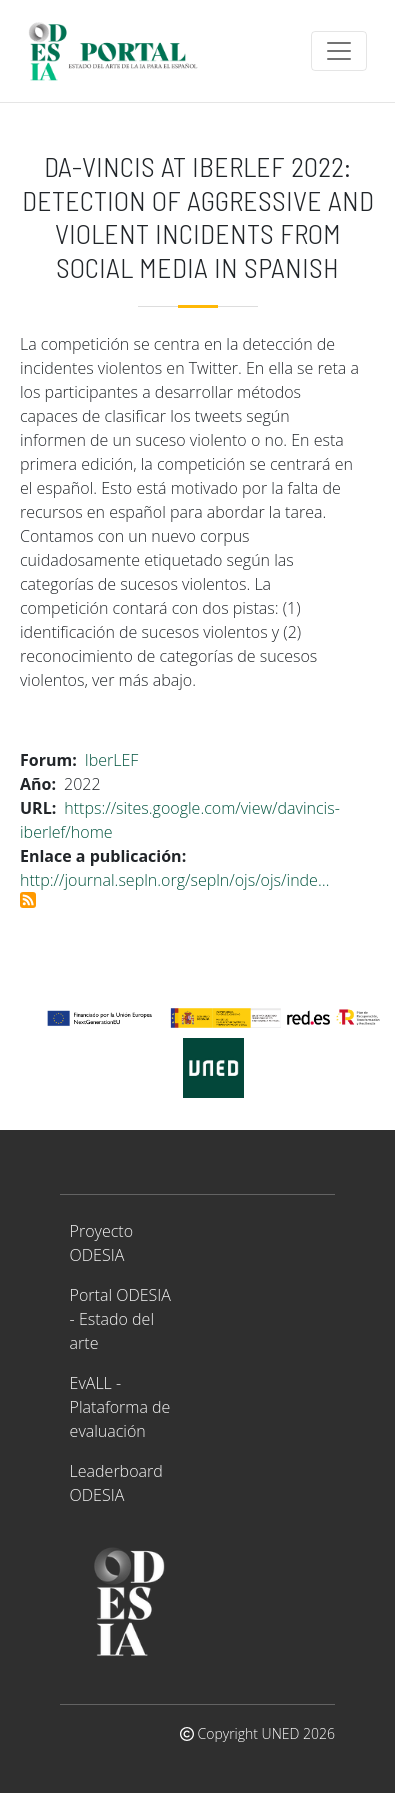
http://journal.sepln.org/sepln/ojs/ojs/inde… (174, 880)
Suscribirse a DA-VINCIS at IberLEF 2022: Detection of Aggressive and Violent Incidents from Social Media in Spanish (28, 900)
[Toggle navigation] (339, 51)
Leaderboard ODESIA (116, 1483)
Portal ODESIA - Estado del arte (120, 1319)
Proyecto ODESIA (101, 1243)
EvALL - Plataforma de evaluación (120, 1407)
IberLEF (112, 760)
